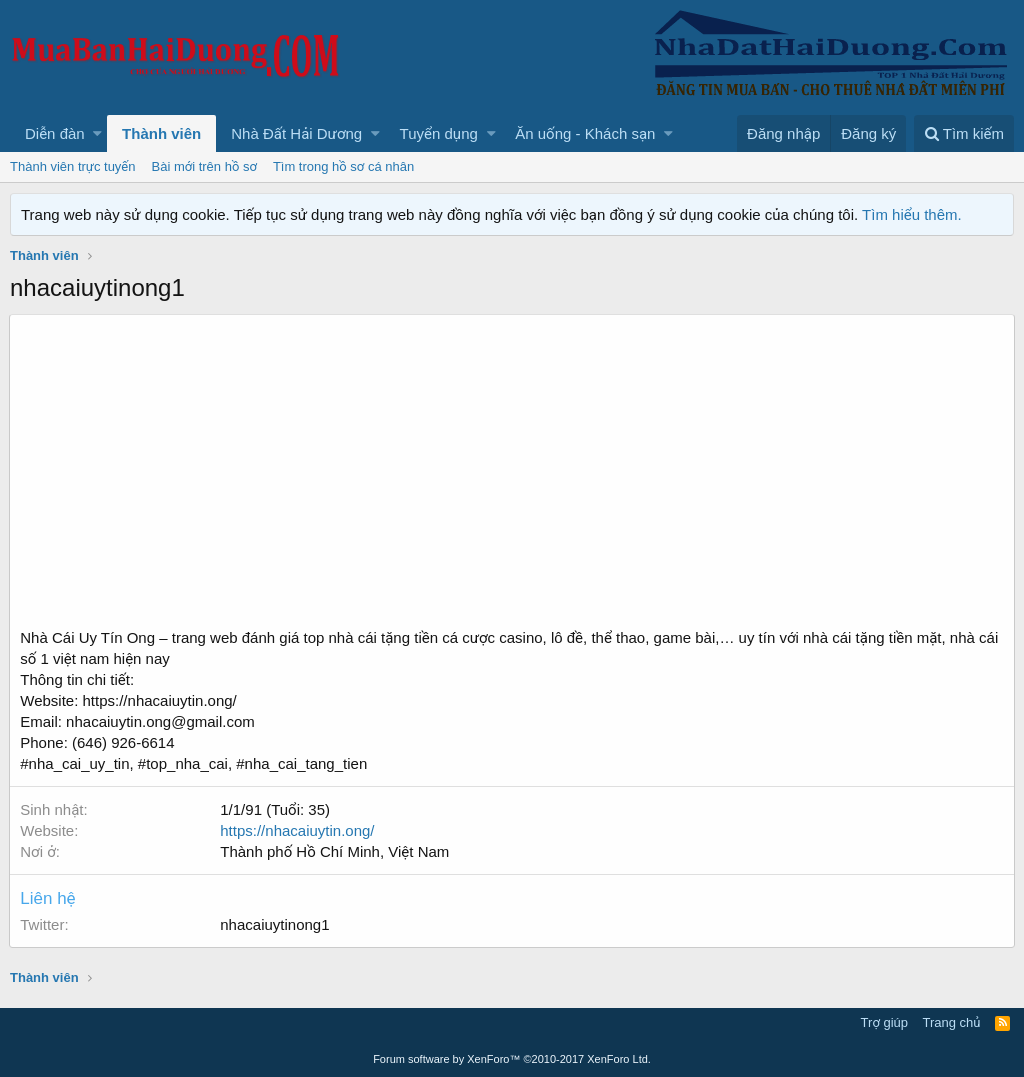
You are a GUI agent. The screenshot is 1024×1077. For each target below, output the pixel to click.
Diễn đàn (55, 133)
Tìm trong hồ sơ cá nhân (343, 166)
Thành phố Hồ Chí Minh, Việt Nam (335, 851)
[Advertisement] (512, 477)
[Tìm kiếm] (964, 133)
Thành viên (161, 133)
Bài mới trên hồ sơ (204, 166)
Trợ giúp (884, 1022)
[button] (97, 133)
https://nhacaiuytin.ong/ (298, 830)
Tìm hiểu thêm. (912, 214)
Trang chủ (952, 1022)
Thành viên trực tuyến (73, 166)
